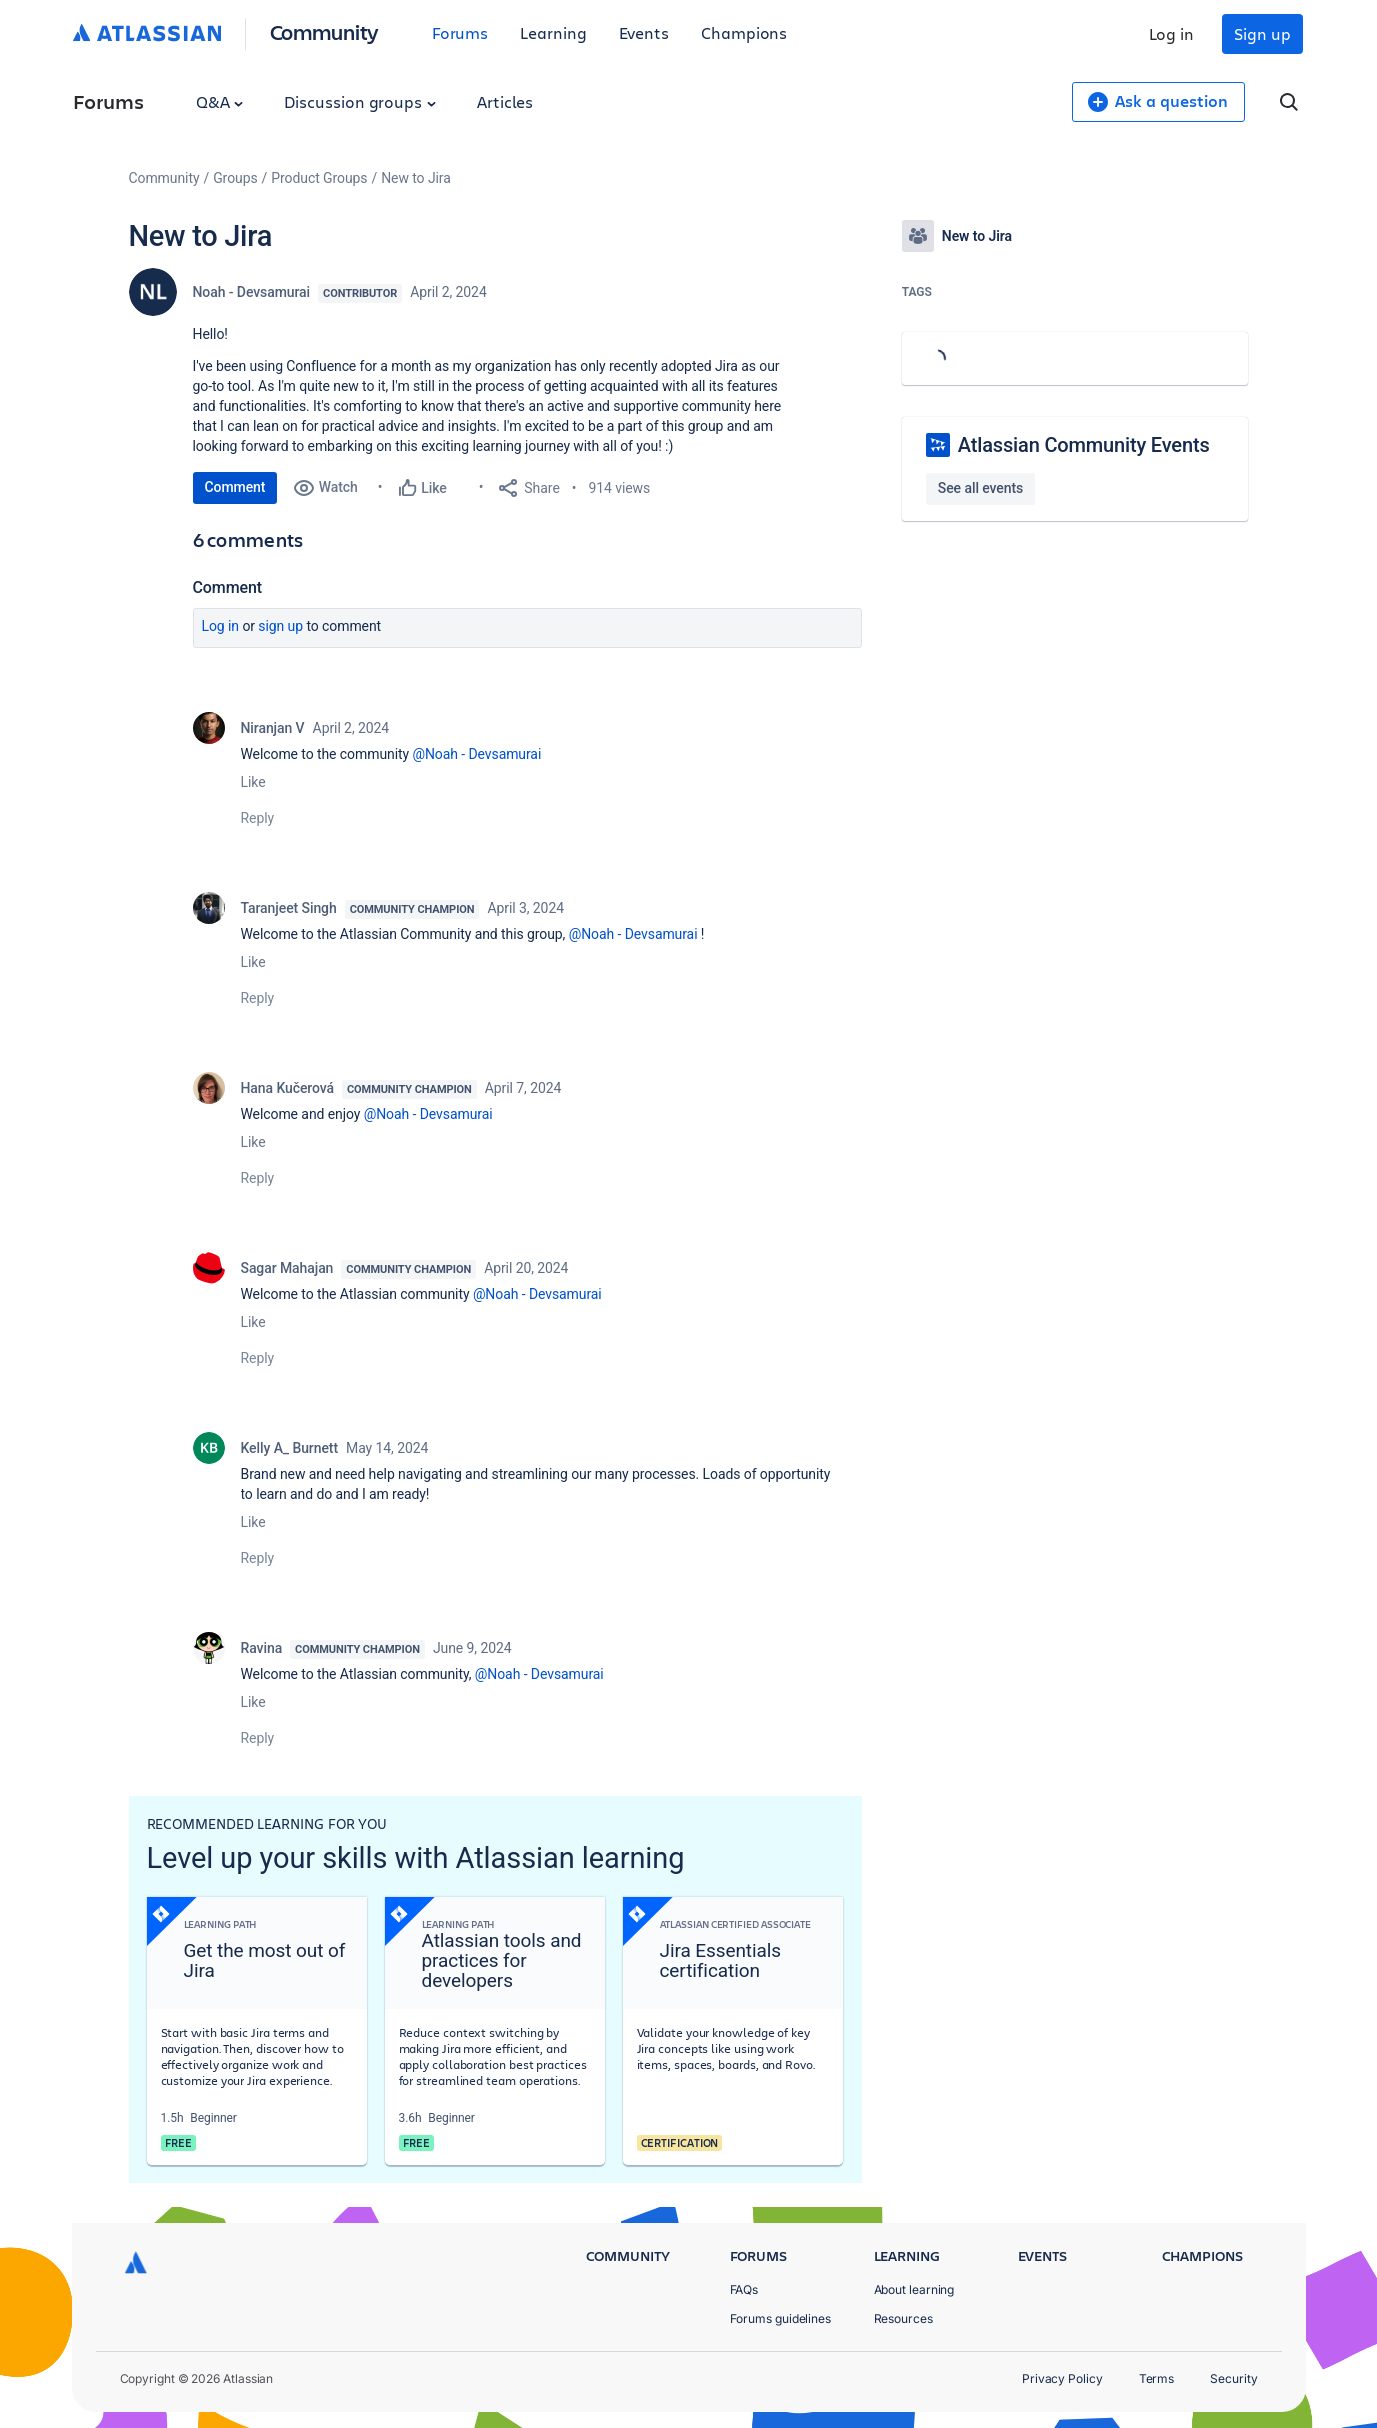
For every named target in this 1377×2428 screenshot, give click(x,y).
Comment (235, 487)
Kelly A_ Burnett (290, 1448)
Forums (460, 32)
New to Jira (416, 178)
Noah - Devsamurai (252, 292)
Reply (258, 818)
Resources (903, 2318)
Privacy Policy (1062, 2378)
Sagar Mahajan (287, 1268)
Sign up (1262, 33)
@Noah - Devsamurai (476, 754)
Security (1233, 2378)
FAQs (744, 2289)
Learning (553, 32)
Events (644, 32)
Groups (235, 178)
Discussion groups (360, 101)
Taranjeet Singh (289, 908)
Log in (1172, 33)
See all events (980, 488)
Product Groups (319, 178)
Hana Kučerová (288, 1088)
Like (253, 782)
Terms (1157, 2378)
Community (324, 31)
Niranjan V (273, 728)
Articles (505, 101)
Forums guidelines (781, 2318)
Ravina (262, 1648)
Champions (744, 32)
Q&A (220, 101)
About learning (914, 2289)
